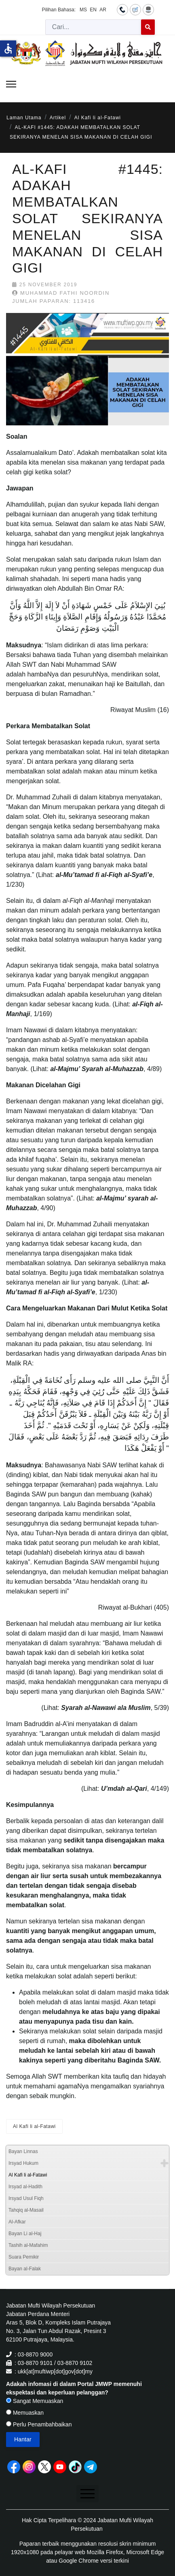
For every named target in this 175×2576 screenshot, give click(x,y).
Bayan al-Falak (24, 2269)
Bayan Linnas (23, 2151)
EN (93, 10)
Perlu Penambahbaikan (39, 2424)
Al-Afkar (17, 2222)
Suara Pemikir (23, 2257)
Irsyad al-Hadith (25, 2186)
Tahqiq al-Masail (26, 2210)
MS (83, 10)
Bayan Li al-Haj (24, 2233)
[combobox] (93, 27)
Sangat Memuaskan (34, 2401)
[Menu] (11, 84)
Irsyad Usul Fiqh (26, 2198)
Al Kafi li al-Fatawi (34, 2126)
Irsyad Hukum (23, 2163)
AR (102, 10)
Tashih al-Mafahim (28, 2245)
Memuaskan (25, 2412)
